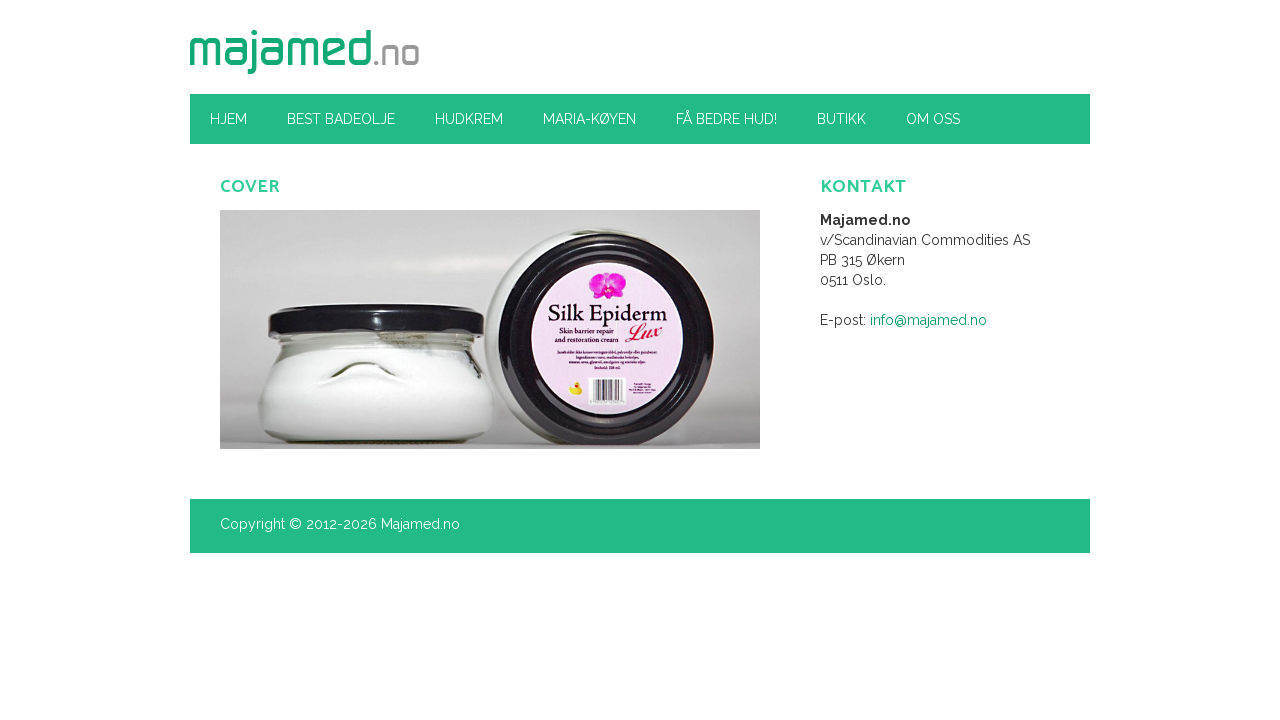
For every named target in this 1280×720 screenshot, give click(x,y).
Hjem (228, 119)
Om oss (933, 119)
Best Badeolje (341, 119)
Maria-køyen (589, 119)
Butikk (841, 119)
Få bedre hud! (726, 119)
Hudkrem (469, 119)
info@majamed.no (928, 320)
